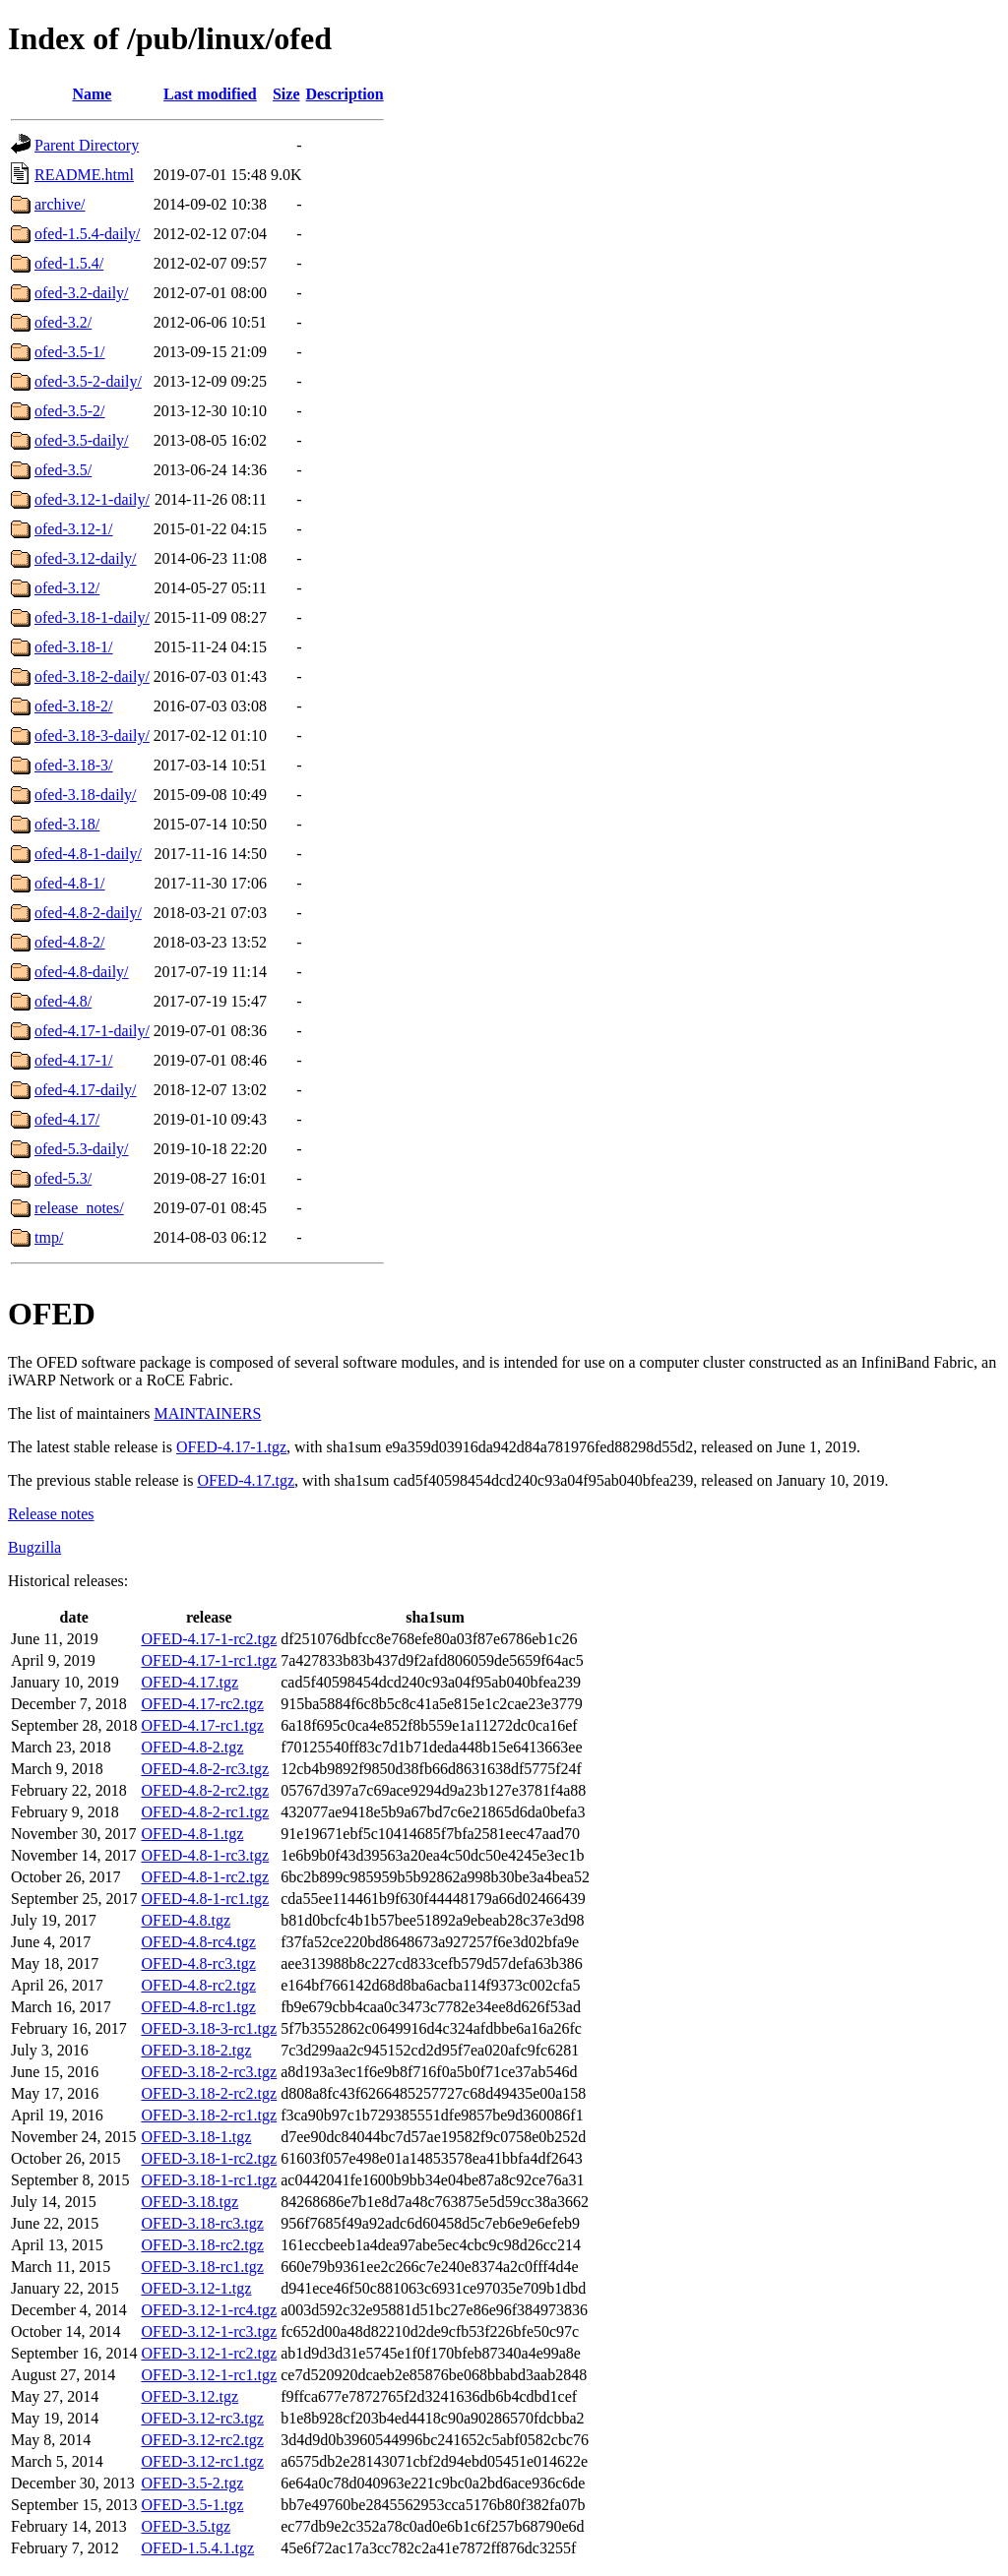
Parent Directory (86, 145)
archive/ (60, 204)
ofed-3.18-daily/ (85, 794)
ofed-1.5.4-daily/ (87, 233)
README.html (84, 174)
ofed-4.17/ (66, 1119)
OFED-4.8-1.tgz (192, 1833)
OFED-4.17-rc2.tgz (202, 1703)
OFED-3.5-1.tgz (192, 2504)
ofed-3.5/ (63, 469)
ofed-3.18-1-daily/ (92, 617)
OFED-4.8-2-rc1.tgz (205, 1812)
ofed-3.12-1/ (73, 529)
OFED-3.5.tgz (185, 2526)
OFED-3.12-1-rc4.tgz (209, 2309)
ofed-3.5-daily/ (81, 440)
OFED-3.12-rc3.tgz (202, 2418)
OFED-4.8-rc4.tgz (198, 1941)
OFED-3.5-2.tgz (192, 2483)
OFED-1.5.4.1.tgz (197, 2548)
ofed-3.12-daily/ (85, 558)
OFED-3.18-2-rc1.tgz (209, 2115)
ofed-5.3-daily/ (81, 1148)
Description (345, 94)
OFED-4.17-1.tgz (231, 1447)
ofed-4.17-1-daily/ (92, 1030)
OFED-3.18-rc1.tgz (202, 2266)
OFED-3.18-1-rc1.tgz (209, 2180)
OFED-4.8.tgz (185, 1920)
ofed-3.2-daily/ (81, 292)
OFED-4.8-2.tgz (192, 1747)
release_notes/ (79, 1207)
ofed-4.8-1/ (69, 883)
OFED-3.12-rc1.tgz (202, 2461)
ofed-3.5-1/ (69, 351)
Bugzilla (34, 1547)
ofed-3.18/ (66, 824)
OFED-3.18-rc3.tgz (202, 2223)
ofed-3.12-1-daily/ (92, 499)
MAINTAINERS (207, 1413)
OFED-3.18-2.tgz (196, 2050)
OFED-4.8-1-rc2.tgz (205, 1877)
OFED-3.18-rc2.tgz (202, 2245)
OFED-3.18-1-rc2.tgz (209, 2158)
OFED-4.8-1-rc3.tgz (205, 1855)
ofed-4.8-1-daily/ (88, 853)
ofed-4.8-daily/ (81, 971)
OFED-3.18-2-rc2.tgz (209, 2093)
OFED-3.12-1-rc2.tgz (209, 2353)
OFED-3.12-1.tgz (196, 2288)
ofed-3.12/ (66, 588)
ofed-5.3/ (63, 1178)
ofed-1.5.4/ (68, 263)
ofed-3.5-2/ (69, 410)
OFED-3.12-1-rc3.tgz (209, 2331)
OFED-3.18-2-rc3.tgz (209, 2071)
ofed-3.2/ (63, 322)
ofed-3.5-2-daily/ (88, 381)
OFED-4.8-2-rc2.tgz (205, 1790)
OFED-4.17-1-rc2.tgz (209, 1638)
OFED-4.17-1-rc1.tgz (209, 1660)
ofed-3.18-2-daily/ (92, 676)
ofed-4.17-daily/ (85, 1089)
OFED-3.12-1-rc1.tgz (209, 2374)
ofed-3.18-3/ (73, 765)
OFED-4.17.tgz (245, 1480)
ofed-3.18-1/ (73, 647)
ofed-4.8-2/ (69, 942)
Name (91, 94)
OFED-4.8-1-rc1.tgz (205, 1898)
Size (286, 94)
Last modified (210, 94)
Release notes (51, 1513)
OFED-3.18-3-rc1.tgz (209, 2028)
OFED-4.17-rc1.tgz (202, 1725)
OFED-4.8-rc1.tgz (198, 2006)
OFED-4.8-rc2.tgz (198, 1985)
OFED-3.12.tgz (189, 2396)
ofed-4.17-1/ (73, 1060)
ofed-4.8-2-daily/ (88, 912)
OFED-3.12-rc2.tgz (202, 2439)
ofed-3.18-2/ (73, 706)
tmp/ (48, 1237)
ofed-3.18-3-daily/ (92, 735)
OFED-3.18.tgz (189, 2201)
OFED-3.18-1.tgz (196, 2136)
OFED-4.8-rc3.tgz (198, 1963)
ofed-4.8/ (63, 1001)
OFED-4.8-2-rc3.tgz (205, 1768)
